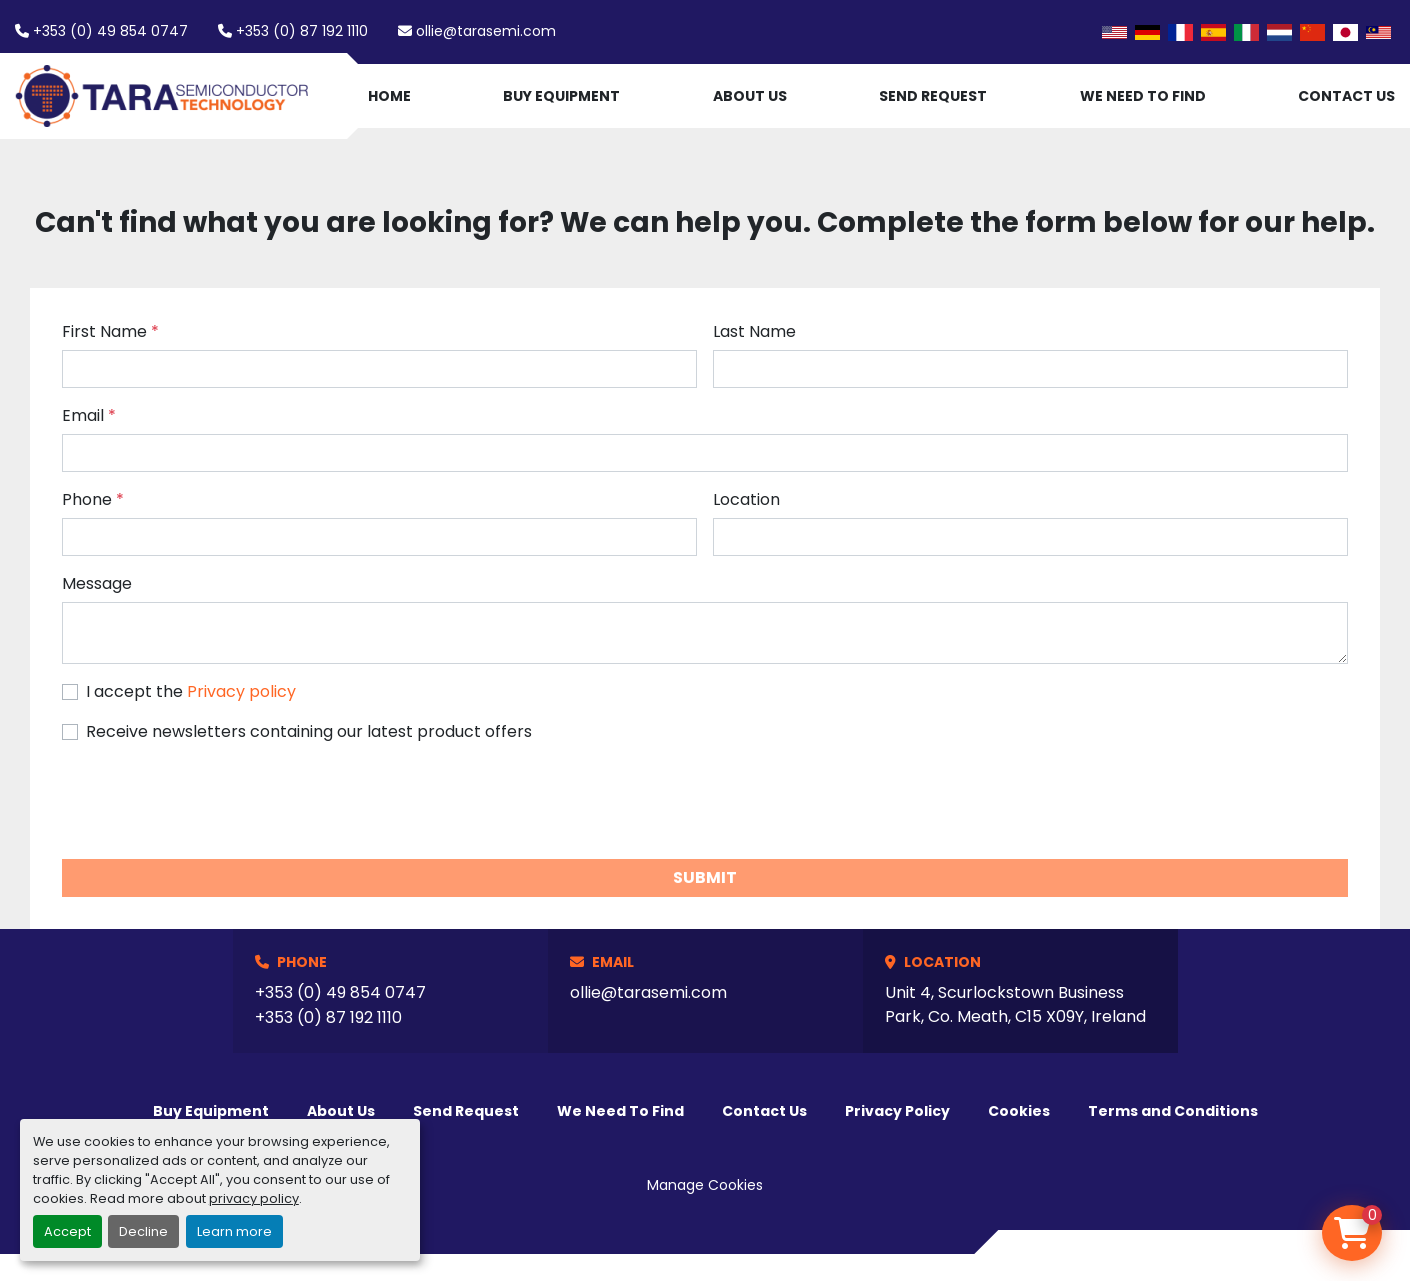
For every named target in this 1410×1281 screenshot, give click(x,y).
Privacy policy (241, 691)
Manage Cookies (705, 1185)
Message (97, 583)
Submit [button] (705, 877)
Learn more (234, 1231)
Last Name (754, 331)
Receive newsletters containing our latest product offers (309, 731)
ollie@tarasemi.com (486, 31)
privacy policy (254, 1198)
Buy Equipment (561, 96)
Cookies (1019, 1111)
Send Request (933, 96)
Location (746, 499)
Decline (143, 1231)
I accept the (191, 691)
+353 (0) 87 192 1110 (302, 31)
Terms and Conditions (1173, 1111)
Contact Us (1346, 96)
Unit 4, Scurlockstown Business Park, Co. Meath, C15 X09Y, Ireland (1015, 1004)
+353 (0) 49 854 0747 (110, 31)
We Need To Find (1143, 96)
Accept (67, 1231)
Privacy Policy (897, 1111)
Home (389, 96)
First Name (110, 331)
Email (89, 415)
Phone (93, 499)
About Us (750, 96)
